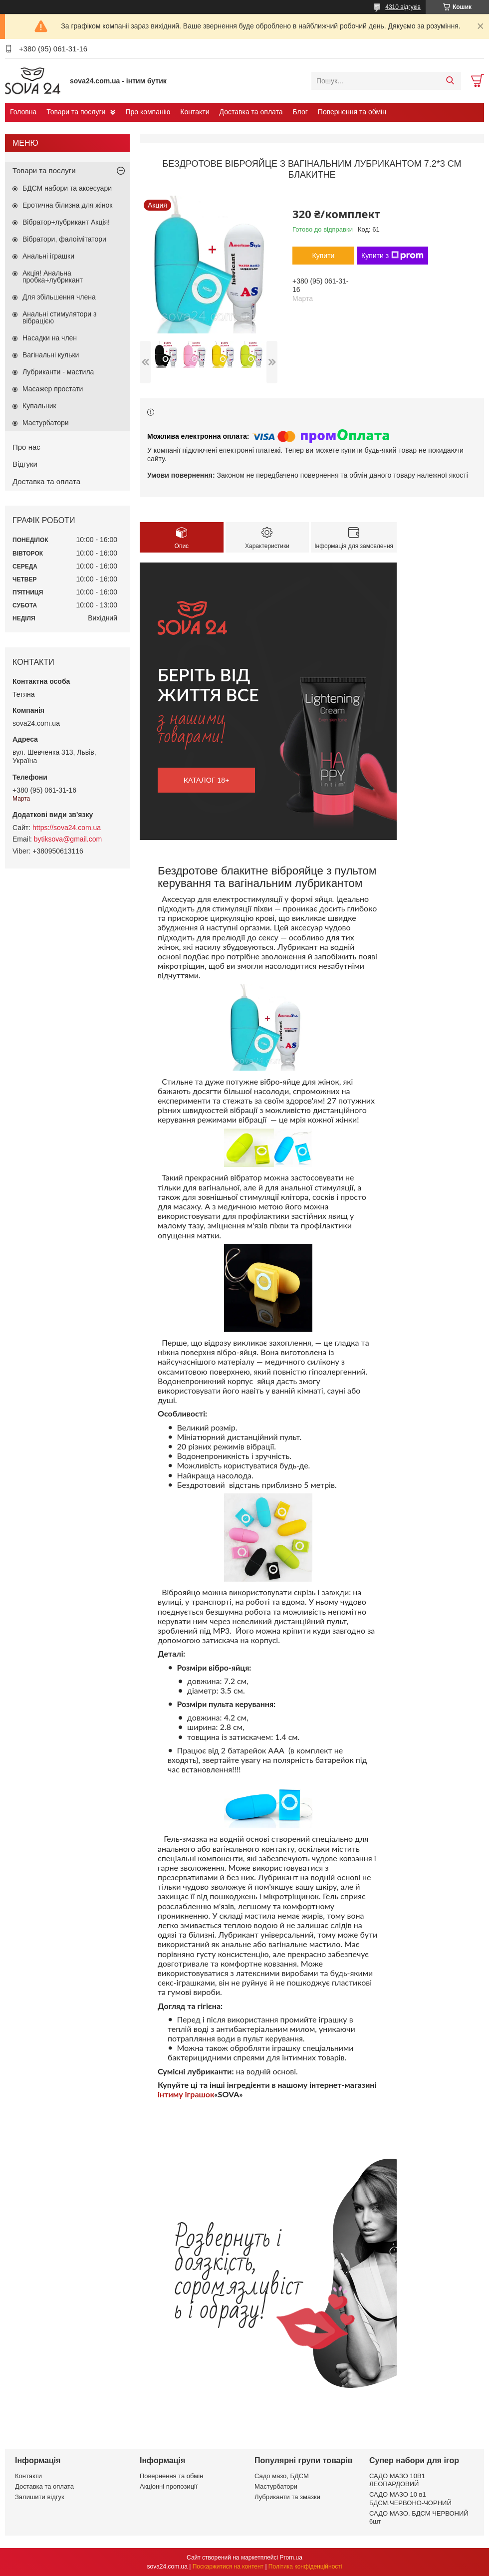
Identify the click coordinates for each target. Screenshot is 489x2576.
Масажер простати (52, 389)
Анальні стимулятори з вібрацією (59, 317)
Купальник (39, 406)
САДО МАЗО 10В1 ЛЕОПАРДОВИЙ (397, 2480)
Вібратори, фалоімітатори (64, 239)
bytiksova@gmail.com (68, 839)
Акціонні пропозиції (169, 2486)
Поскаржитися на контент (228, 2566)
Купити (323, 256)
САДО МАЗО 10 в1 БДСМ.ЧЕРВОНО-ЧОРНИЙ (410, 2498)
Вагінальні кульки (50, 355)
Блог (300, 112)
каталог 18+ (207, 780)
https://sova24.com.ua (66, 828)
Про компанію (147, 112)
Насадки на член (49, 338)
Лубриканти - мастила (58, 372)
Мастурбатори (45, 423)
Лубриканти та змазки (287, 2497)
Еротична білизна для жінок (67, 205)
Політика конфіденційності (305, 2566)
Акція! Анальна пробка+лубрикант (52, 276)
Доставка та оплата (251, 112)
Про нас (26, 447)
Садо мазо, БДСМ (281, 2476)
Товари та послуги (75, 112)
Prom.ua (291, 2557)
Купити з (392, 255)
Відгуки (24, 464)
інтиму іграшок (186, 2094)
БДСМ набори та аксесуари (67, 188)
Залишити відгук (39, 2497)
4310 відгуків (403, 6)
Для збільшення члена (59, 297)
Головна (23, 112)
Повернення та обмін (352, 112)
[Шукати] (450, 81)
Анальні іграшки (48, 256)
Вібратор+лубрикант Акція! (66, 222)
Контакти (194, 112)
